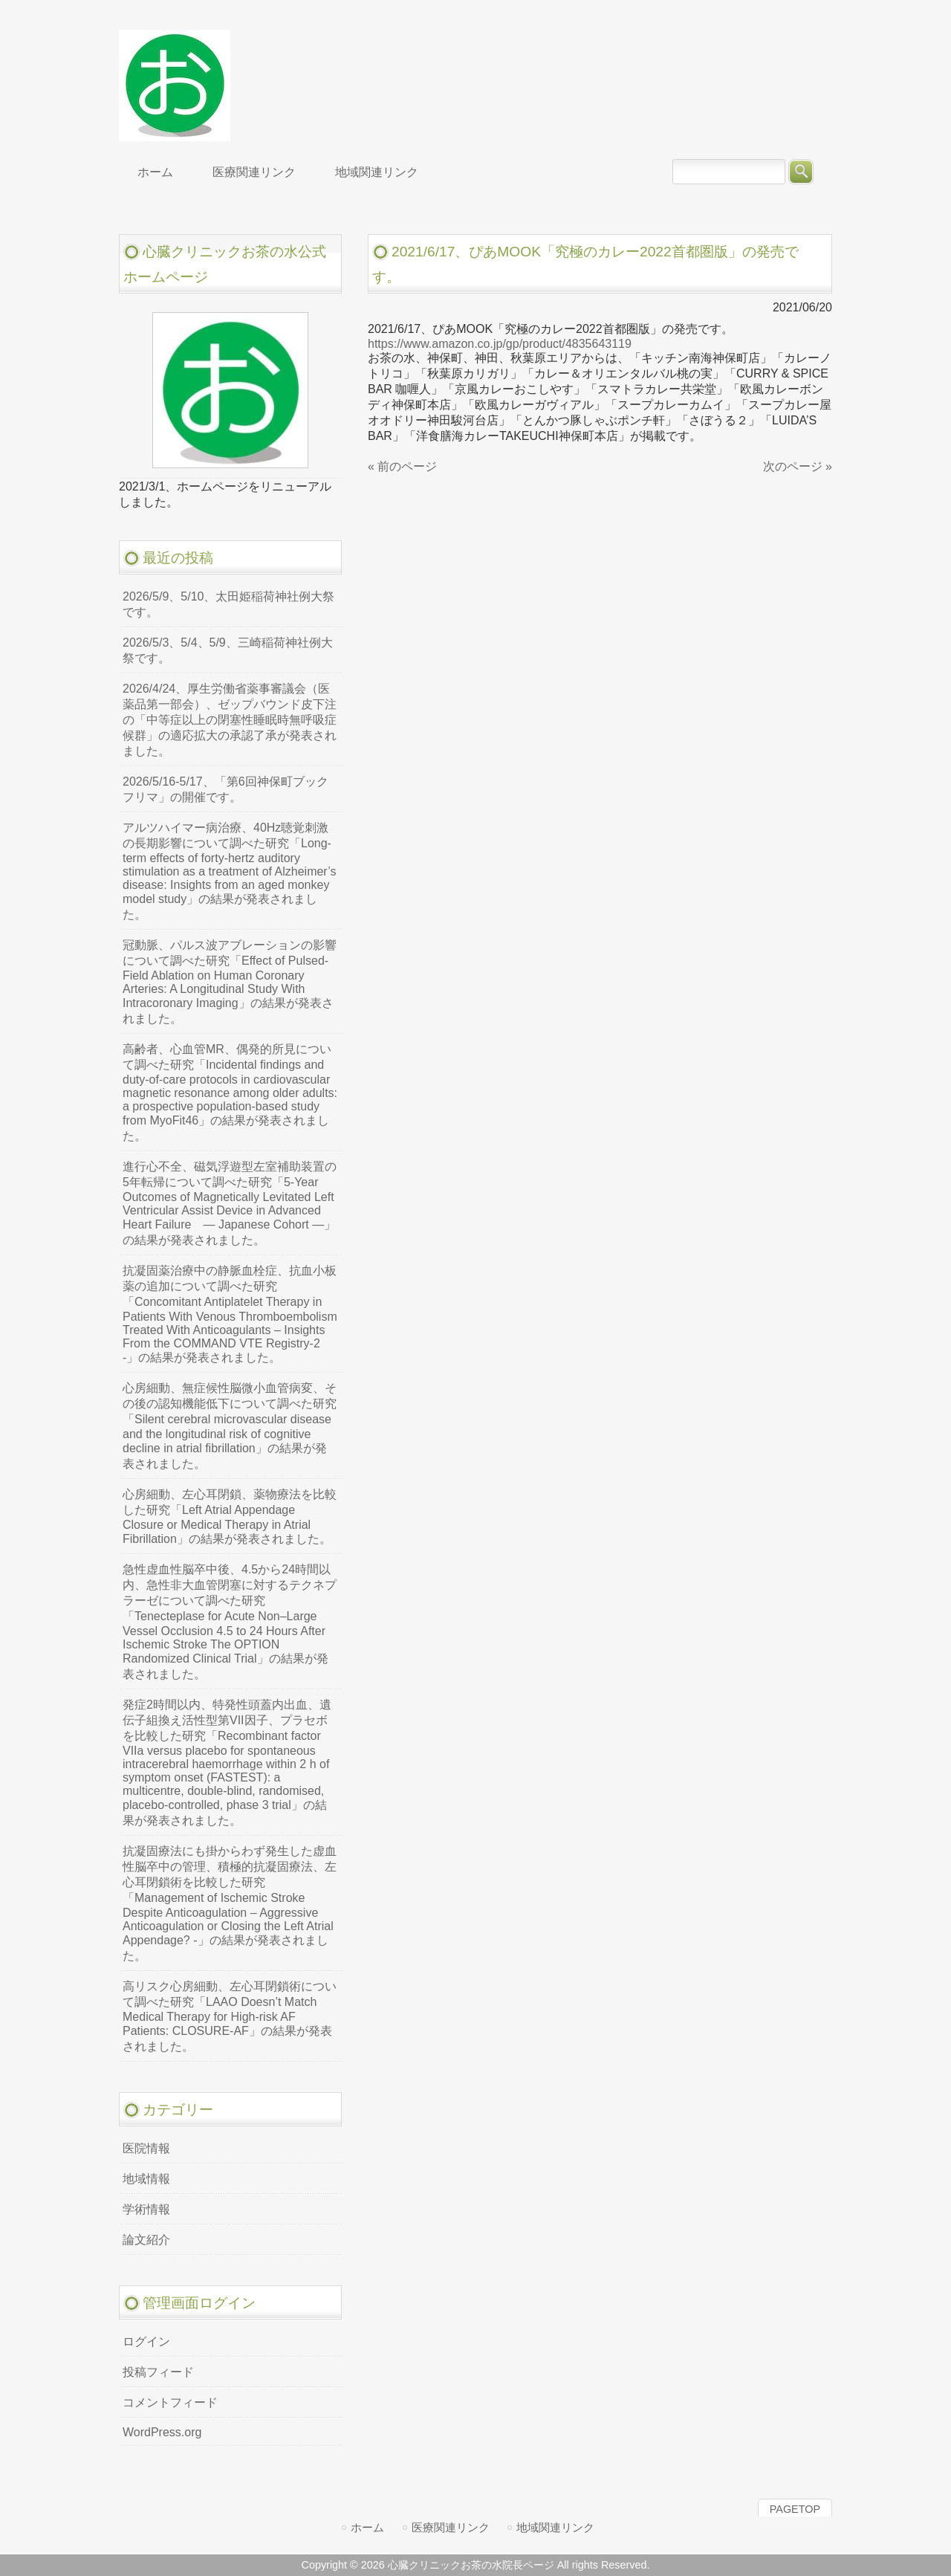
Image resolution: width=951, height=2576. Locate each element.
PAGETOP (795, 2509)
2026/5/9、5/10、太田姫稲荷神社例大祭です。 (228, 604)
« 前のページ (402, 466)
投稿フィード (158, 2372)
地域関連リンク (555, 2527)
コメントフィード (170, 2402)
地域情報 (146, 2178)
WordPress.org (162, 2432)
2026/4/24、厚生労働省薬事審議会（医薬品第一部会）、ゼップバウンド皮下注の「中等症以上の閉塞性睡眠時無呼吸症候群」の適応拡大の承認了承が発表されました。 (230, 719)
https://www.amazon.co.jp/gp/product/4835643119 (500, 343)
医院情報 (146, 2148)
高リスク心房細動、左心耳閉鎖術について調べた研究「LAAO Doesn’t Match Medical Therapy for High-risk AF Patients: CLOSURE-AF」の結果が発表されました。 (230, 2016)
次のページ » (797, 466)
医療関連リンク (451, 2527)
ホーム (367, 2527)
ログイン (146, 2341)
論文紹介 (146, 2239)
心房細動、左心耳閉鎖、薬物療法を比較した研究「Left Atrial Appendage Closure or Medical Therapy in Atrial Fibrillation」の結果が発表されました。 (230, 1516)
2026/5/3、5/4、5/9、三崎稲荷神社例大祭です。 (228, 650)
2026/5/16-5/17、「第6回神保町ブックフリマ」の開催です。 (225, 789)
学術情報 (146, 2209)
